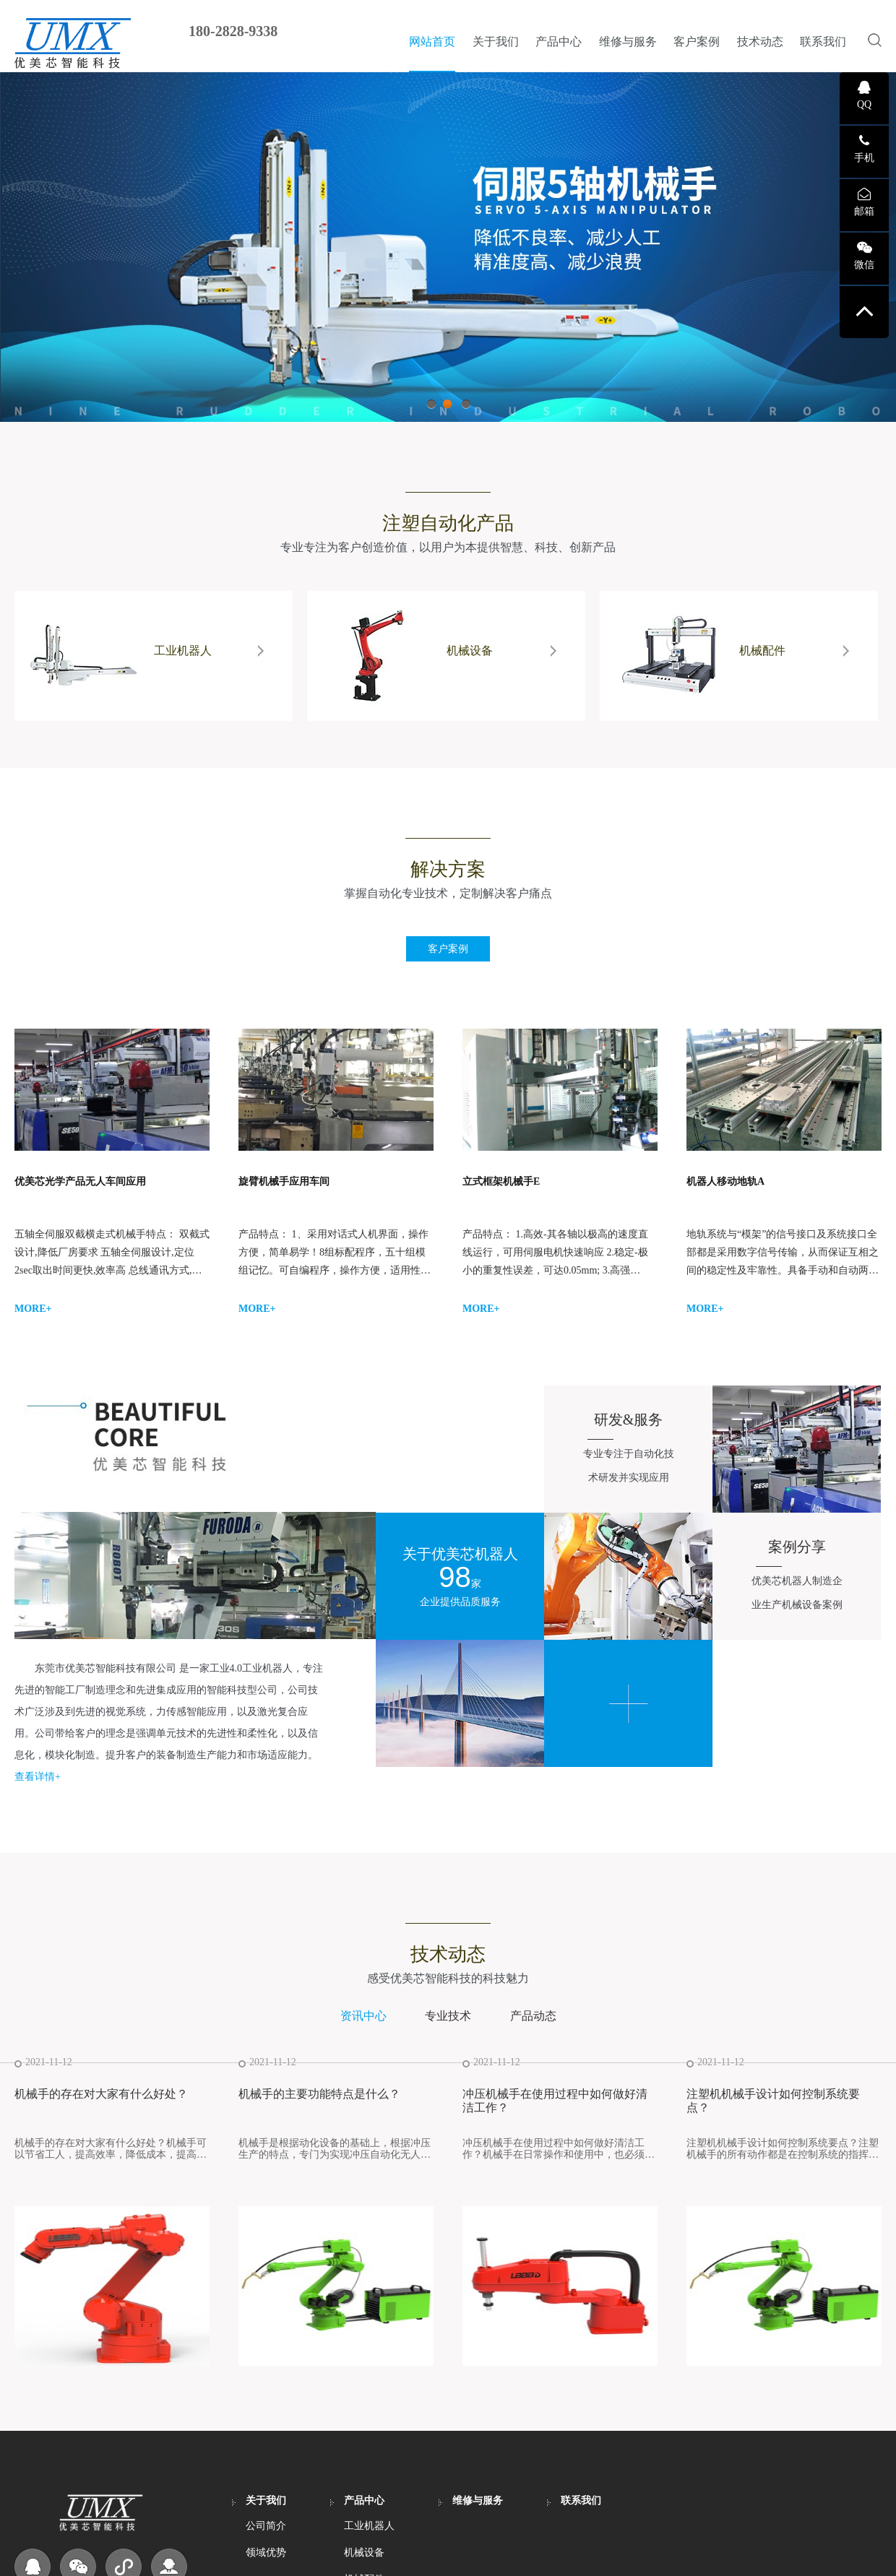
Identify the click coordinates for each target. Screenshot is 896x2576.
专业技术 (448, 2016)
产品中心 (558, 41)
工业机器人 (369, 2525)
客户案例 (696, 41)
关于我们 (496, 41)
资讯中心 (363, 2016)
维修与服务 (628, 41)
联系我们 (823, 41)
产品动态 (533, 2016)
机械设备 (364, 2552)
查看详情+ (37, 1776)
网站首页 (432, 41)
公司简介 (266, 2525)
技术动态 (760, 41)
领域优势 (266, 2552)
